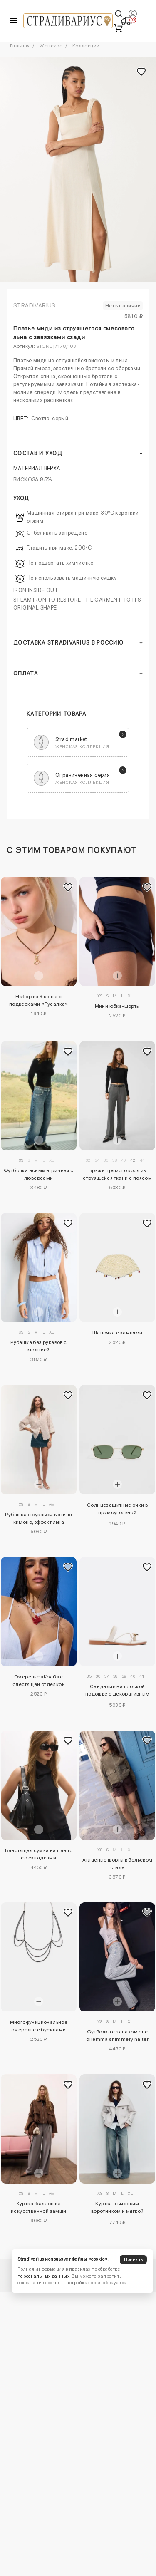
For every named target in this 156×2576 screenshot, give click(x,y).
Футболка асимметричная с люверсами (39, 1174)
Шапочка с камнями (117, 1333)
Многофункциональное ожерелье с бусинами (39, 2026)
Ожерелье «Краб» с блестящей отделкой (38, 1680)
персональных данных (43, 2276)
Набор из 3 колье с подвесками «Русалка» (38, 1000)
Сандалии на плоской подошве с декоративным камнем (117, 1691)
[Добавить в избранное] (68, 887)
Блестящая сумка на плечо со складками (39, 1854)
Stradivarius (34, 305)
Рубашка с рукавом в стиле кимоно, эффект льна (38, 1518)
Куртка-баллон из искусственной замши (39, 2207)
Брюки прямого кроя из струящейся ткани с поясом (117, 1174)
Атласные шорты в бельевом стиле (117, 1863)
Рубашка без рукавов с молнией (38, 1346)
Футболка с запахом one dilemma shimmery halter (117, 2035)
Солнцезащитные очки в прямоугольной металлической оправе (117, 1510)
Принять (133, 2259)
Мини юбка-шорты (117, 1006)
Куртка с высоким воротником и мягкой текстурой (117, 2209)
